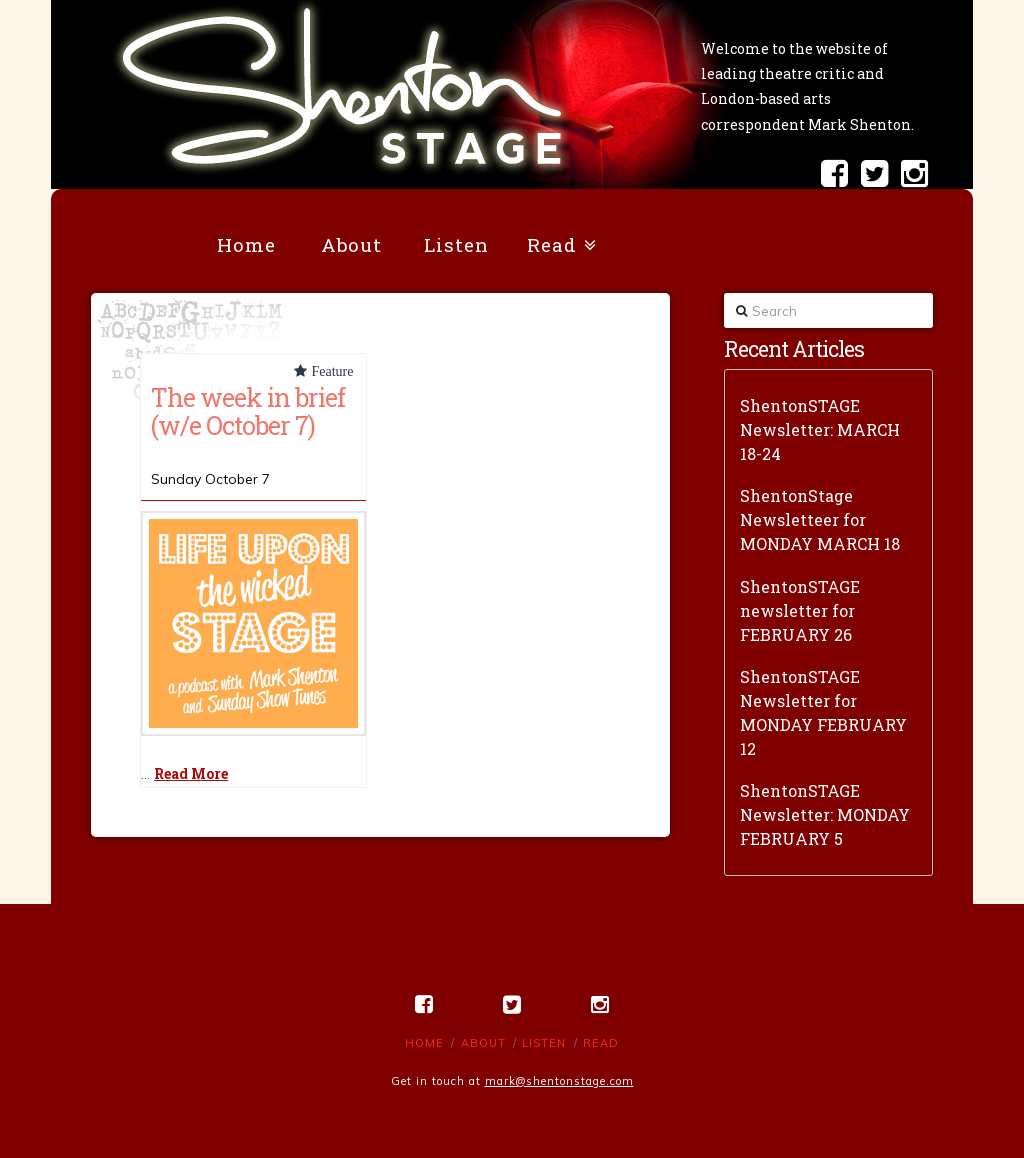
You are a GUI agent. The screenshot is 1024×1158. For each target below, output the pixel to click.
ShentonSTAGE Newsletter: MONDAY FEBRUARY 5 (825, 814)
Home (424, 1043)
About (483, 1043)
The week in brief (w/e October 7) (248, 411)
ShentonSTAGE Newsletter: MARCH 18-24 (820, 429)
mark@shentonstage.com (559, 1081)
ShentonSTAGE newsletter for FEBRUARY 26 (800, 610)
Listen (544, 1043)
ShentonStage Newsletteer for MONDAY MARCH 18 (820, 519)
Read (601, 1043)
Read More (191, 773)
